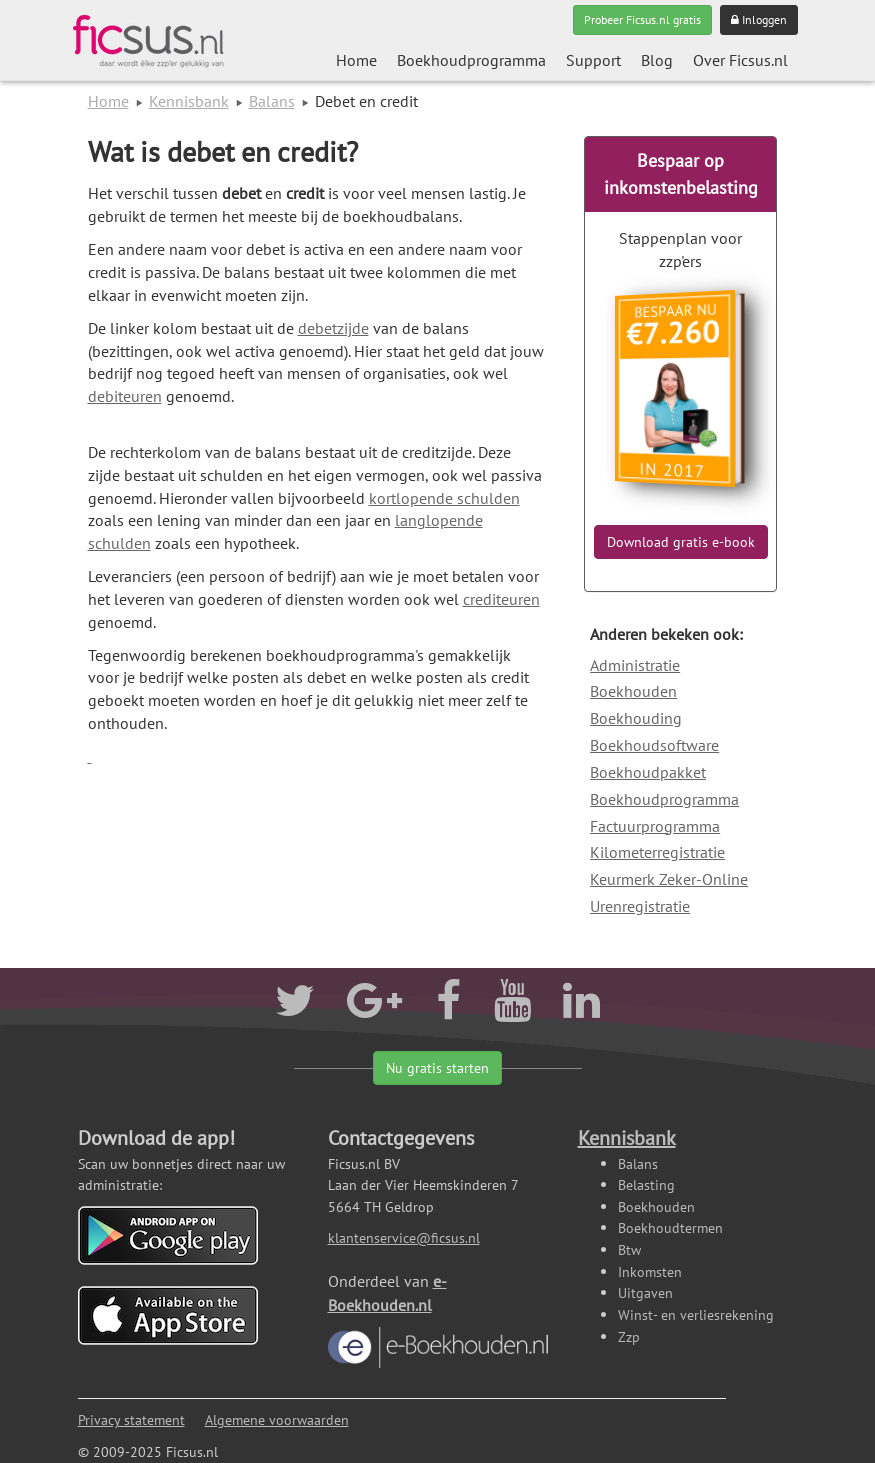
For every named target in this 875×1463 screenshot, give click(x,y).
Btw (629, 1249)
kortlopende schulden (444, 498)
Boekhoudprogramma (471, 60)
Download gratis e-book (681, 542)
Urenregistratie (640, 906)
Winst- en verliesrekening (696, 1314)
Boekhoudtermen (670, 1227)
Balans (272, 101)
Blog (657, 60)
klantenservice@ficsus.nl (404, 1237)
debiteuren (125, 396)
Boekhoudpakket (648, 772)
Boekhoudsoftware (654, 745)
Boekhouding (636, 718)
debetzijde (333, 328)
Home (356, 60)
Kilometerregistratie (657, 852)
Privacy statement (131, 1419)
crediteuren (501, 599)
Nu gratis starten (437, 1068)
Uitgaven (645, 1292)
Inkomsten (650, 1271)
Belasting (646, 1184)
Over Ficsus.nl (740, 60)
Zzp (629, 1336)
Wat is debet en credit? (223, 151)
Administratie (635, 665)
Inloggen (759, 19)
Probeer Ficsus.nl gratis (642, 19)
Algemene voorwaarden (277, 1419)
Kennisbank (189, 101)
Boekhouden (633, 691)
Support (593, 60)
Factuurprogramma (655, 826)
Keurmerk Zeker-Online (669, 879)
